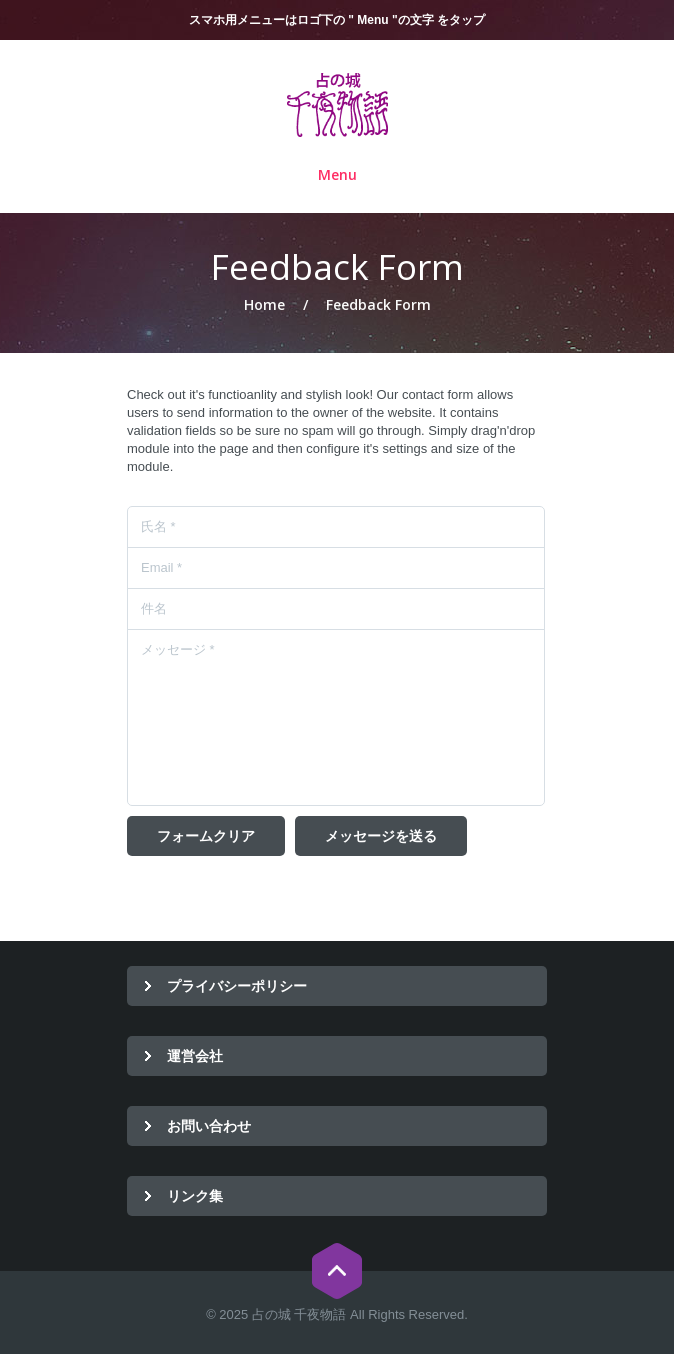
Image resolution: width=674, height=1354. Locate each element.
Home (264, 304)
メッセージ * (336, 717)
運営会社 (195, 1055)
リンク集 (195, 1195)
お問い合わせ (209, 1125)
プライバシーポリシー (237, 985)
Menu (337, 175)
